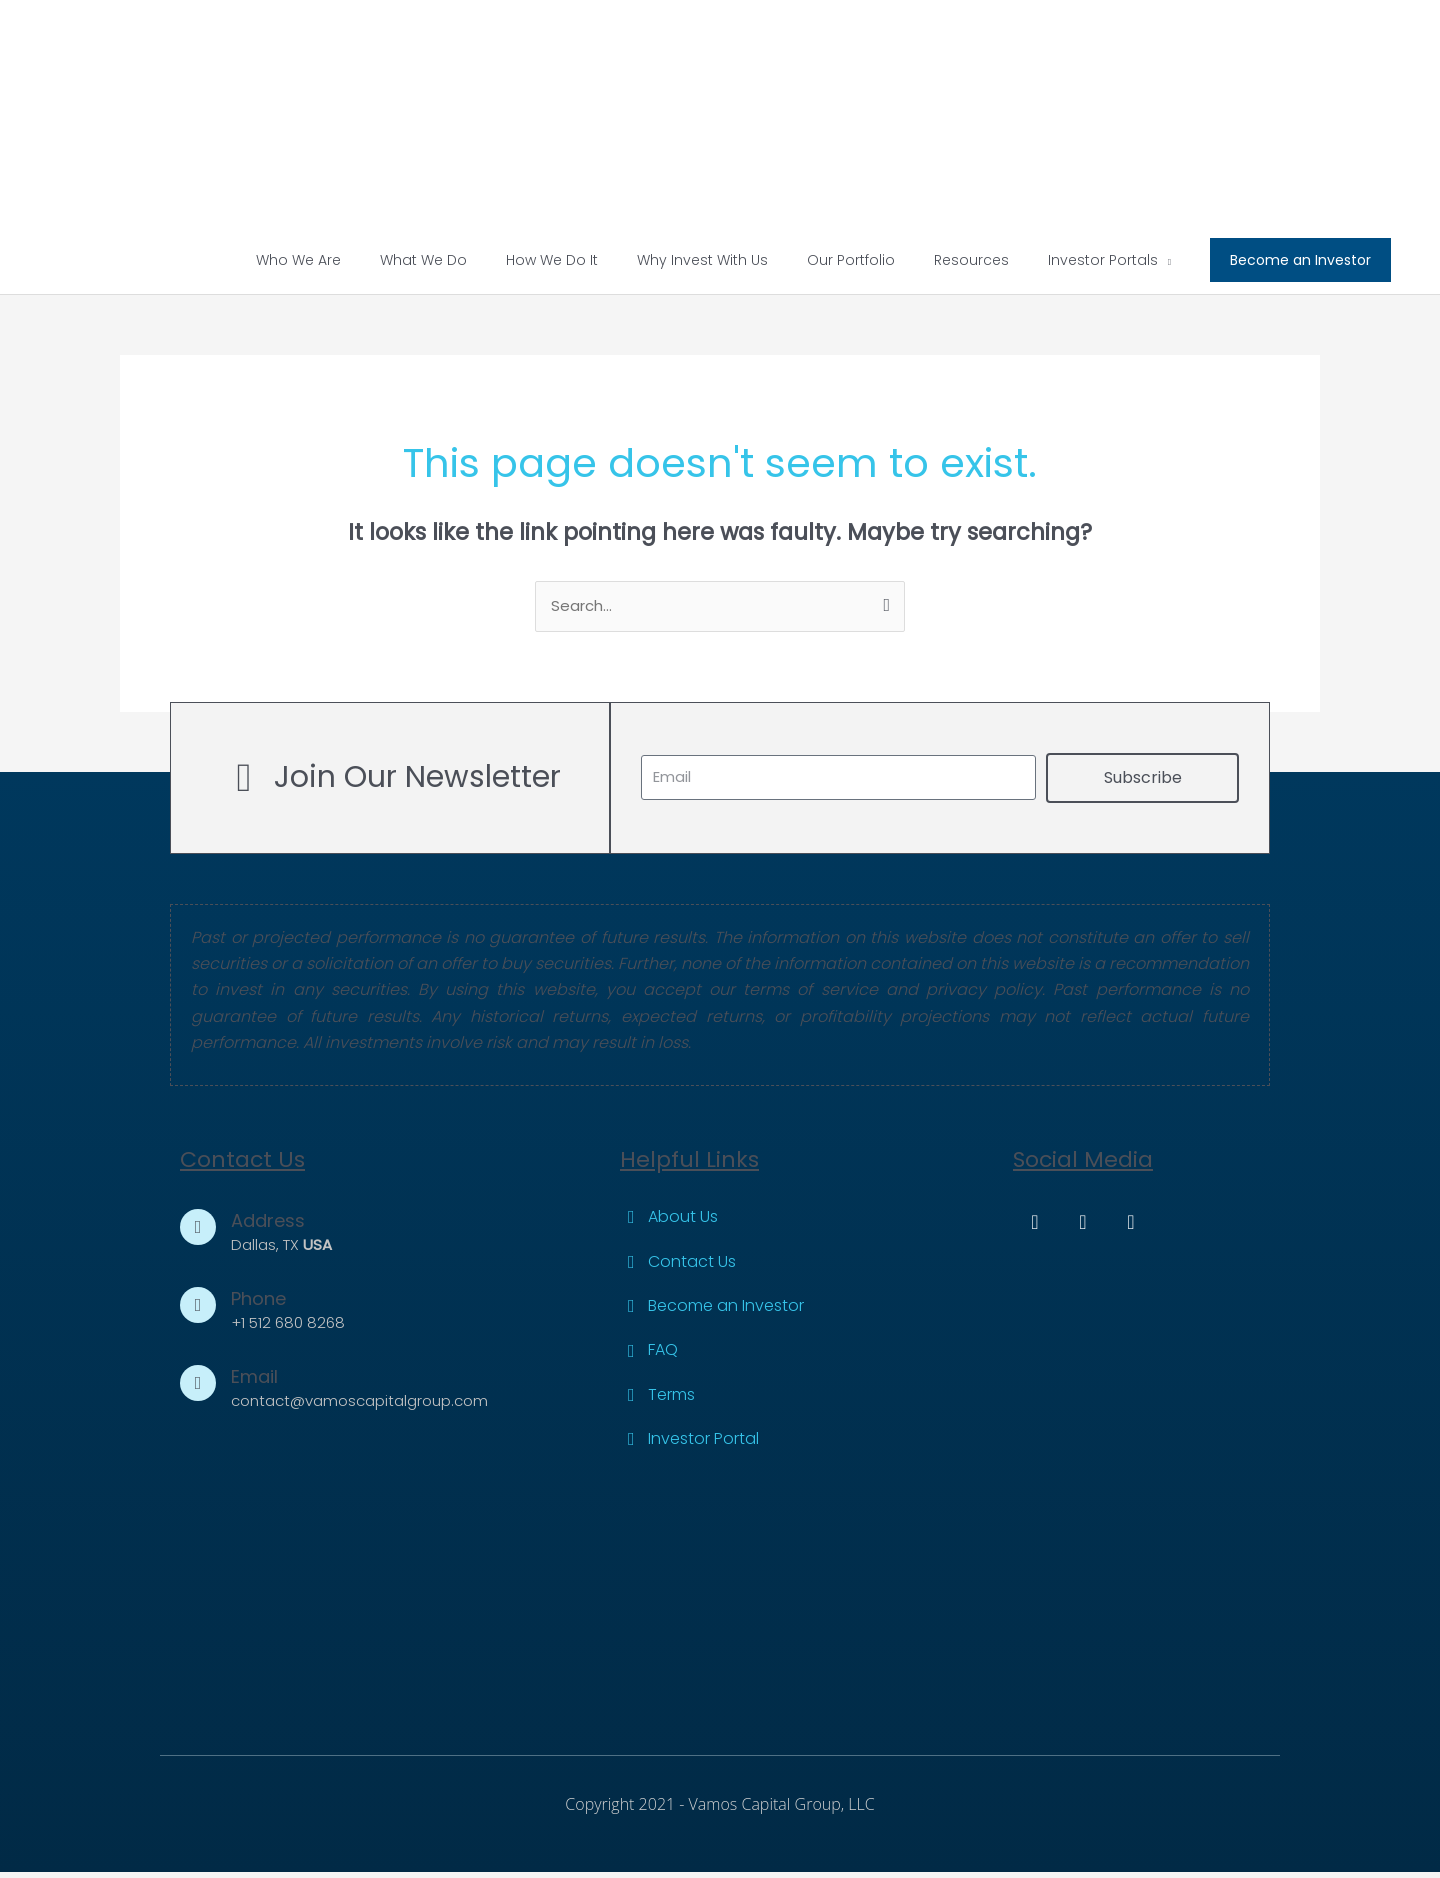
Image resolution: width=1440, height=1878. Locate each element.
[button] (1300, 265)
